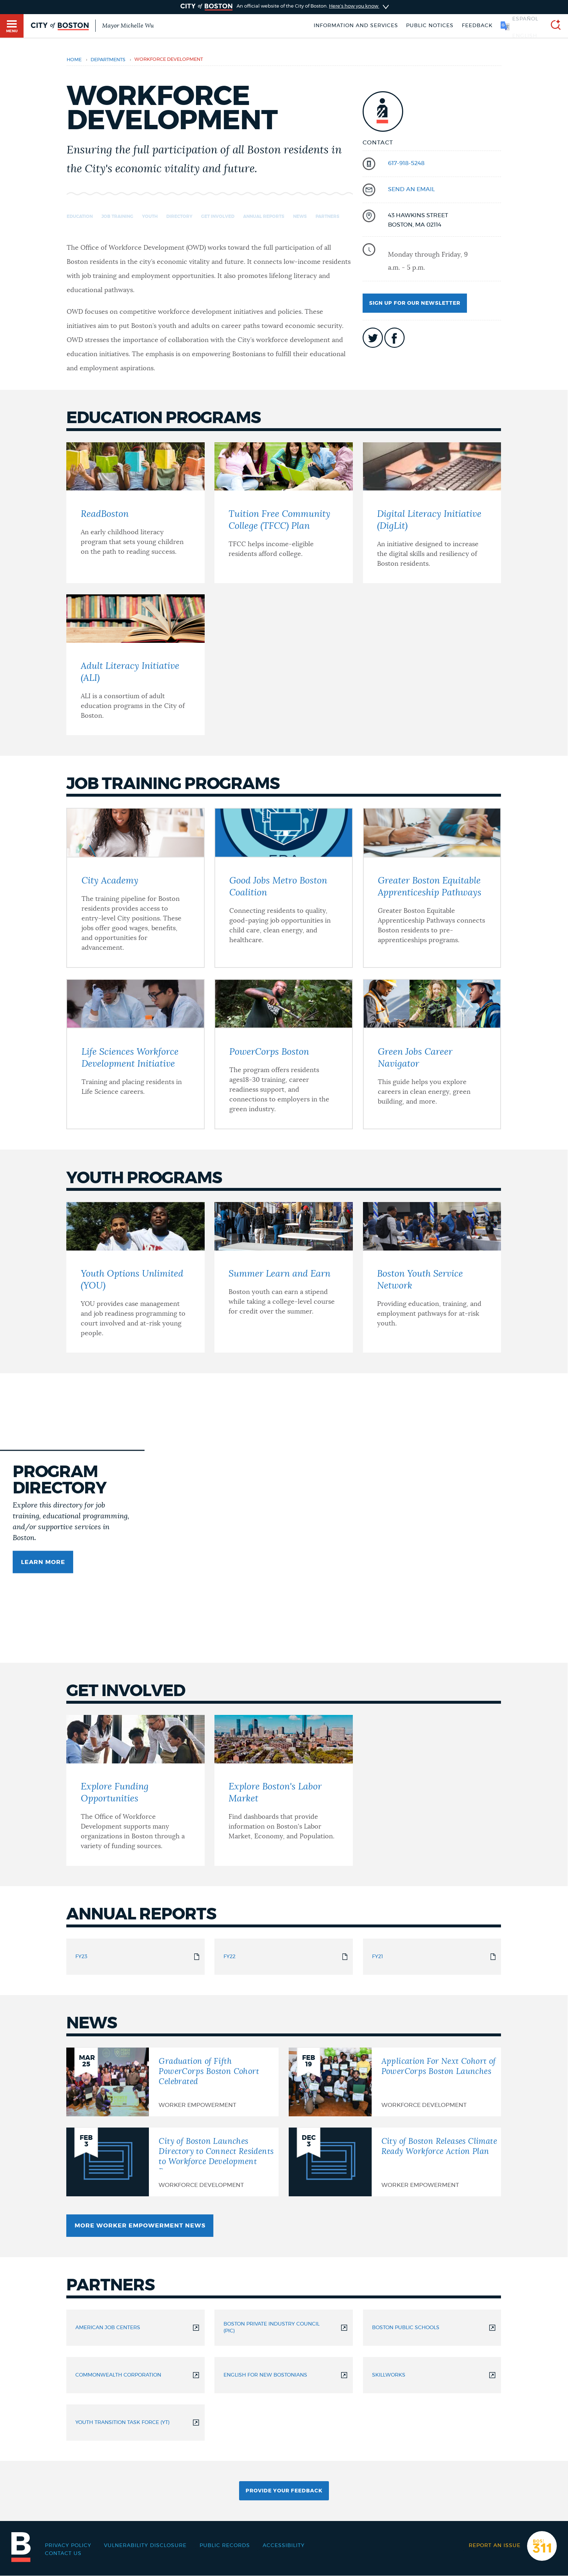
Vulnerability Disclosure (145, 2545)
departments (108, 60)
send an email (411, 189)
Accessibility (284, 2545)
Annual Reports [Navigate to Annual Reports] (263, 216)
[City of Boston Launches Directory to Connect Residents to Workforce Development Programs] (172, 2162)
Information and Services (356, 25)
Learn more (43, 1562)
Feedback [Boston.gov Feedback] (477, 25)
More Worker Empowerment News (140, 2226)
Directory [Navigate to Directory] (179, 216)
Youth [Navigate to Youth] (150, 216)
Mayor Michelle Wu (128, 26)
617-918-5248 (406, 163)
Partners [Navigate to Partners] (327, 216)
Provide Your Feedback (284, 2490)
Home (74, 60)
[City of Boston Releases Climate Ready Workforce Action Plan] (395, 2162)
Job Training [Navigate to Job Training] (117, 216)
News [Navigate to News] (300, 216)
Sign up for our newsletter (414, 303)
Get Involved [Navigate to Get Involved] (217, 216)
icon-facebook (394, 338)
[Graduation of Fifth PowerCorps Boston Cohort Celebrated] (172, 2082)
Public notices (430, 25)
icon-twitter (373, 338)
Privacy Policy (68, 2545)
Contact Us (63, 2553)
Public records (225, 2545)
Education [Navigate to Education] (80, 216)
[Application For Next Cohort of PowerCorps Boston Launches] (395, 2082)
